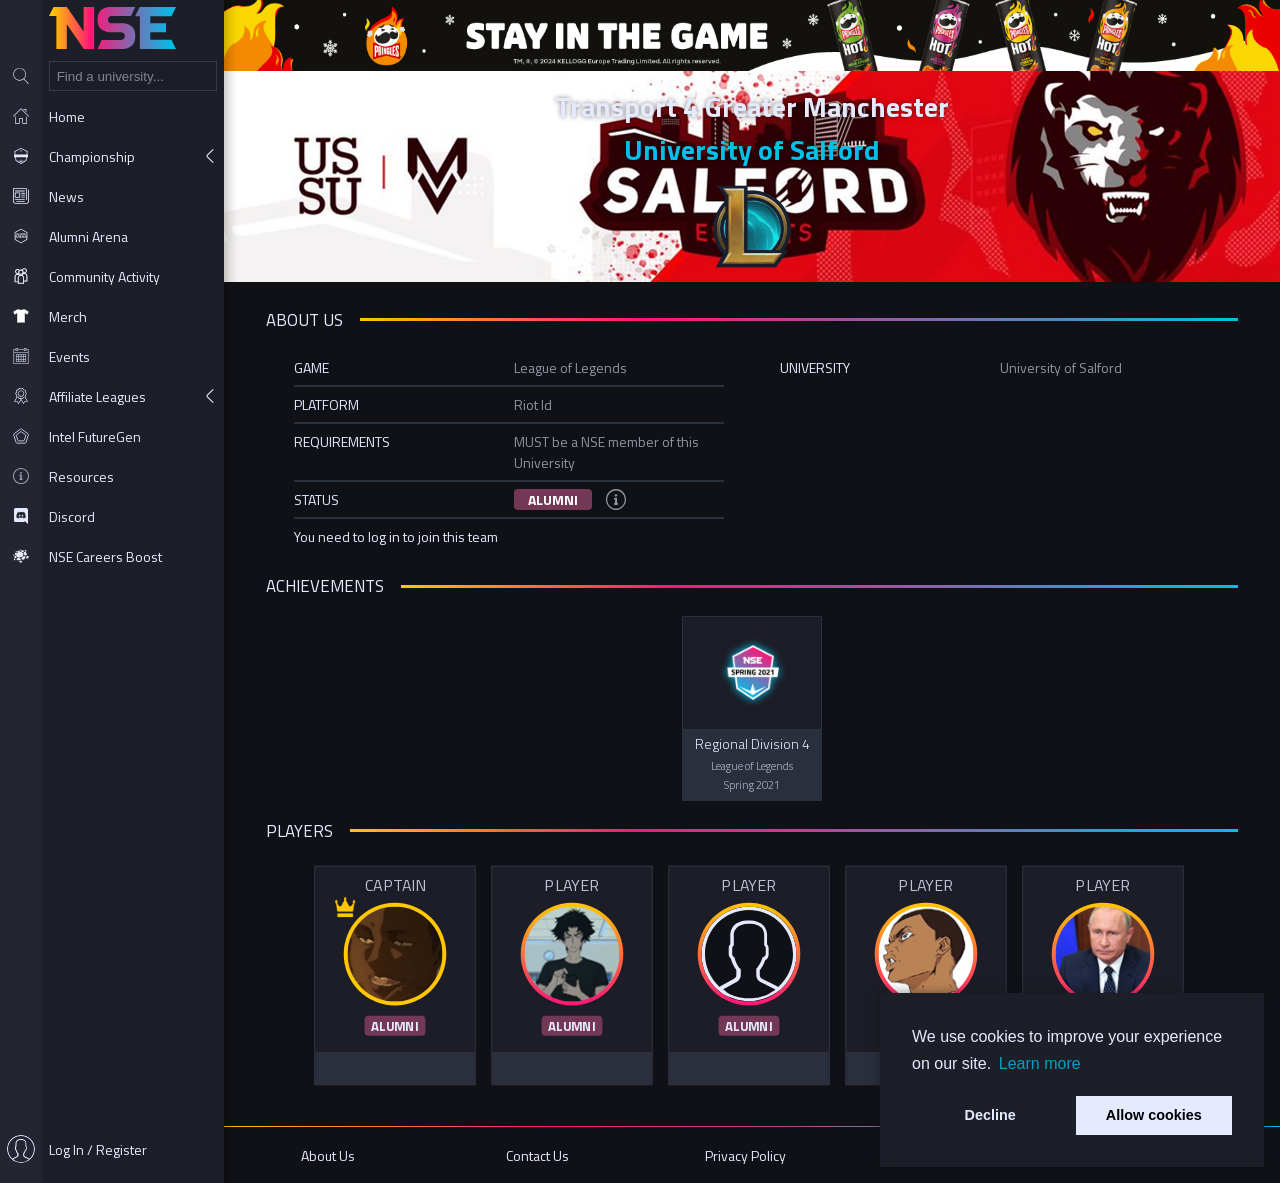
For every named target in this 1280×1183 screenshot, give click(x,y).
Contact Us (537, 1155)
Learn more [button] (1040, 1063)
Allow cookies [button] (1154, 1115)
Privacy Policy (745, 1155)
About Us (328, 1155)
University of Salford (752, 149)
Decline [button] (990, 1115)
